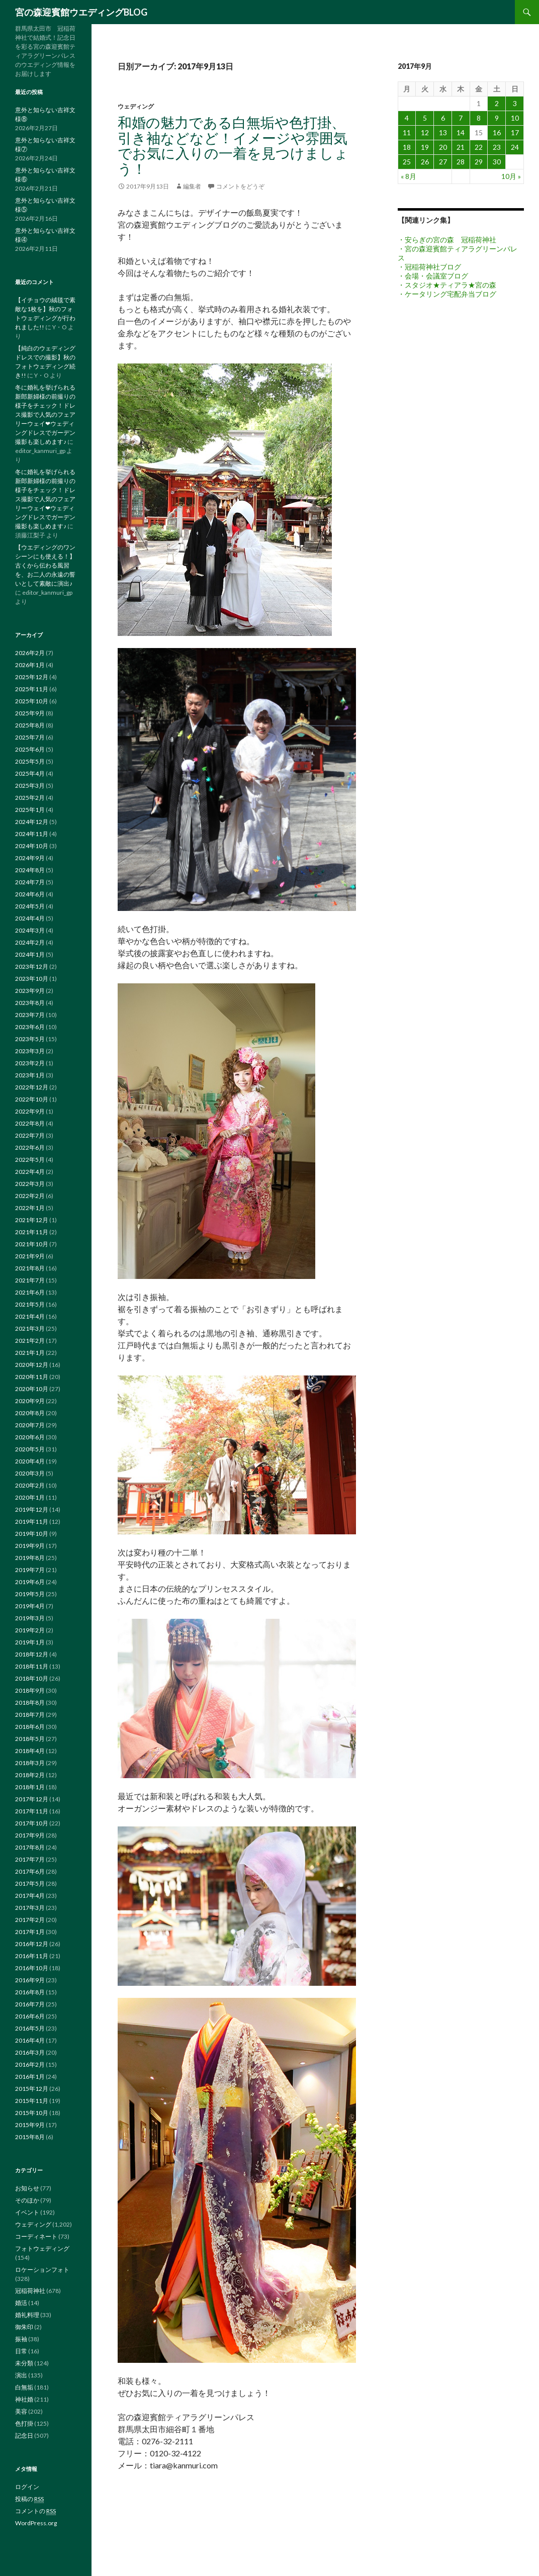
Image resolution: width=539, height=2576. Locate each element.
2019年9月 (30, 1545)
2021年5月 (30, 1304)
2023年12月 (31, 966)
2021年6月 (30, 1292)
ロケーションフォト (42, 2269)
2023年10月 (31, 978)
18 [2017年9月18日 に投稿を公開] (407, 147)
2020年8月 (30, 1413)
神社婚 (24, 2399)
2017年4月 (30, 1895)
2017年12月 (31, 1799)
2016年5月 (30, 2028)
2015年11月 (31, 2100)
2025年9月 (30, 713)
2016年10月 (31, 1968)
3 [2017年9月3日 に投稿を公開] (515, 103)
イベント (27, 2212)
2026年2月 (30, 653)
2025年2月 (30, 797)
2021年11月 (31, 1232)
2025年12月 (31, 677)
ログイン (27, 2487)
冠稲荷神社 (30, 2290)
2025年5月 (30, 761)
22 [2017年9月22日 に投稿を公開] (479, 147)
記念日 (24, 2435)
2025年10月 (31, 701)
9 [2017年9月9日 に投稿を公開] (497, 118)
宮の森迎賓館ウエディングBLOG (81, 12)
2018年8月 (30, 1702)
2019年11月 (31, 1521)
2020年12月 (31, 1364)
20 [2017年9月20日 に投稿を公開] (443, 147)
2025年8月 (30, 725)
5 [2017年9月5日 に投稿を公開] (425, 118)
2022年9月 (30, 1111)
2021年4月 (30, 1316)
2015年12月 (31, 2088)
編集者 (192, 186)
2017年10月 (31, 1823)
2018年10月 (31, 1678)
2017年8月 (30, 1847)
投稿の (29, 2499)
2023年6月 (30, 1027)
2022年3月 (30, 1183)
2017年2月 (30, 1919)
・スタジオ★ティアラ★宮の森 (447, 285)
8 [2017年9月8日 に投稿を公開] (479, 118)
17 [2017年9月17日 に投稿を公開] (515, 132)
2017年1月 (30, 1932)
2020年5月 (30, 1449)
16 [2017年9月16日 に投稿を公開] (497, 132)
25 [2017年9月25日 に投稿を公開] (407, 161)
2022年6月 (30, 1147)
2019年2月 (30, 1630)
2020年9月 (30, 1401)
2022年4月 (30, 1171)
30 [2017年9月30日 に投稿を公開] (497, 161)
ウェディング (136, 106)
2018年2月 (30, 1775)
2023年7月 (30, 1015)
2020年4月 (30, 1461)
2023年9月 (30, 990)
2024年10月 (31, 846)
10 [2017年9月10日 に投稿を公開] (515, 118)
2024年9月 (30, 858)
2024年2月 (30, 942)
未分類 (24, 2363)
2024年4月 (30, 918)
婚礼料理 (27, 2315)
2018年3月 (30, 1763)
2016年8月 (30, 1992)
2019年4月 (30, 1606)
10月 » (511, 176)
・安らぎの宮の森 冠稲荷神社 (447, 239)
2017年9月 (30, 1835)
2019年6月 (30, 1582)
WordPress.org (36, 2523)
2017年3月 (30, 1907)
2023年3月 (30, 1051)
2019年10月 (31, 1533)
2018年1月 (30, 1787)
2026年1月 (30, 665)
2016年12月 (31, 1944)
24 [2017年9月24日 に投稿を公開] (515, 147)
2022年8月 (30, 1123)
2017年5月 (30, 1883)
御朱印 (24, 2327)
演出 (21, 2375)
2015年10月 (31, 2113)
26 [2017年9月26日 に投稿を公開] (425, 161)
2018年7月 (30, 1714)
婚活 (21, 2303)
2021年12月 (31, 1220)
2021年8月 (30, 1268)
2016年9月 (30, 1980)
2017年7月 (30, 1859)
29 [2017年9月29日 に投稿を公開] (479, 161)
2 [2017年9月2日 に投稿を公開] (497, 103)
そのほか (27, 2200)
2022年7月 (30, 1135)
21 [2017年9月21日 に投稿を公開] (461, 147)
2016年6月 (30, 2016)
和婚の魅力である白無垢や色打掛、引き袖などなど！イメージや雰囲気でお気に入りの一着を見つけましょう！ (233, 145)
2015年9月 (30, 2125)
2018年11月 (31, 1666)
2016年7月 (30, 2004)
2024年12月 (31, 821)
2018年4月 (30, 1751)
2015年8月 (30, 2137)
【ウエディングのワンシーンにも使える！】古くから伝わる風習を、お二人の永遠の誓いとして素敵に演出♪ (45, 565)
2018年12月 (31, 1654)
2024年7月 (30, 882)
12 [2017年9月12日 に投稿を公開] (425, 132)
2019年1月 (30, 1642)
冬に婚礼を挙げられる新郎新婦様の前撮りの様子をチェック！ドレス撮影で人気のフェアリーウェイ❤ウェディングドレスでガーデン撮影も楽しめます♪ (45, 414)
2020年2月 (30, 1485)
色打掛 (24, 2423)
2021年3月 (30, 1328)
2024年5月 (30, 906)
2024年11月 (31, 834)
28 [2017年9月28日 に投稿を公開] (461, 161)
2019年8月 (30, 1557)
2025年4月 (30, 773)
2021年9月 (30, 1256)
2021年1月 (30, 1352)
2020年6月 (30, 1437)
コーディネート (36, 2236)
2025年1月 (30, 809)
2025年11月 (31, 689)
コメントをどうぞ (240, 186)
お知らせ (27, 2188)
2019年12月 (31, 1509)
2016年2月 (30, 2064)
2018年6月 (30, 1726)
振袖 (21, 2339)
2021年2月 (30, 1340)
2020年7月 (30, 1425)
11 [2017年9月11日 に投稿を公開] (407, 132)
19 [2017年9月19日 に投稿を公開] (425, 147)
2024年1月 (30, 954)
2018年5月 (30, 1738)
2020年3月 (30, 1473)
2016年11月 (31, 1956)
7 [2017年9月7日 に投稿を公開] (461, 118)
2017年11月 (31, 1811)
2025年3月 (30, 785)
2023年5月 (30, 1039)
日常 (21, 2351)
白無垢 (24, 2387)
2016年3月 (30, 2052)
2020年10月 (31, 1389)
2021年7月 (30, 1280)
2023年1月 (30, 1075)
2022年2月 (30, 1196)
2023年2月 (30, 1063)
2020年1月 (30, 1497)
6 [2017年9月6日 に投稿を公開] (443, 118)
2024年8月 (30, 870)
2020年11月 (31, 1377)
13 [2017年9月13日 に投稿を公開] (443, 132)
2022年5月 (30, 1159)
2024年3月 (30, 930)
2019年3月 (30, 1618)
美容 (21, 2411)
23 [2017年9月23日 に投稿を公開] (497, 147)
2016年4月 (30, 2040)
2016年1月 (30, 2076)
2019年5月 (30, 1594)
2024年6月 (30, 894)
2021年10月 (31, 1244)
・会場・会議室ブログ (433, 275)
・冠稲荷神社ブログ (429, 266)
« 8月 (408, 176)
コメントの (35, 2511)
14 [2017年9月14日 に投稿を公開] (461, 132)
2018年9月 (30, 1690)
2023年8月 (30, 1002)
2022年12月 (31, 1087)
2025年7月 (30, 737)
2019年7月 (30, 1570)
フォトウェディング (42, 2248)
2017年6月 (30, 1871)
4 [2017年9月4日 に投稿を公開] (407, 118)
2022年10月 (31, 1099)
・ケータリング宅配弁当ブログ (447, 294)
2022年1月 (30, 1208)
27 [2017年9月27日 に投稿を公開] (443, 161)
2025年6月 (30, 749)
